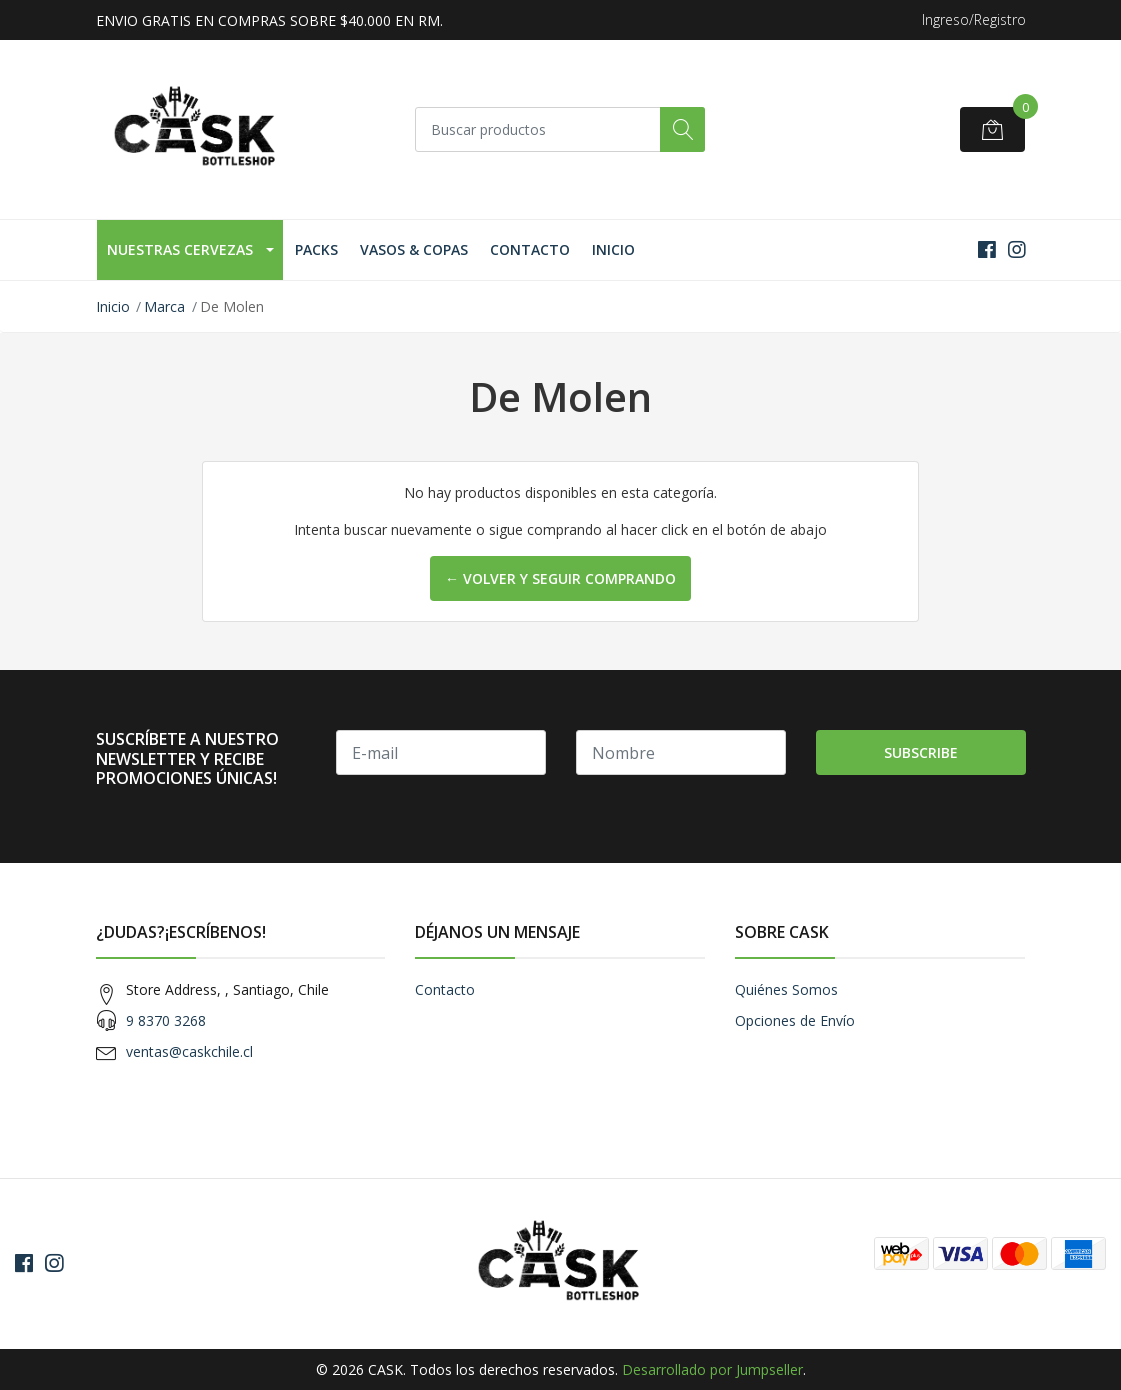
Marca (164, 306)
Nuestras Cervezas (180, 249)
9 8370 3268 (166, 1020)
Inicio (613, 249)
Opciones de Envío (795, 1020)
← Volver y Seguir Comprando (560, 578)
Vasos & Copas (414, 249)
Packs (316, 249)
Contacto (530, 249)
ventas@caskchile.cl (189, 1051)
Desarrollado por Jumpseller (712, 1369)
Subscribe (921, 752)
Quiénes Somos (786, 989)
